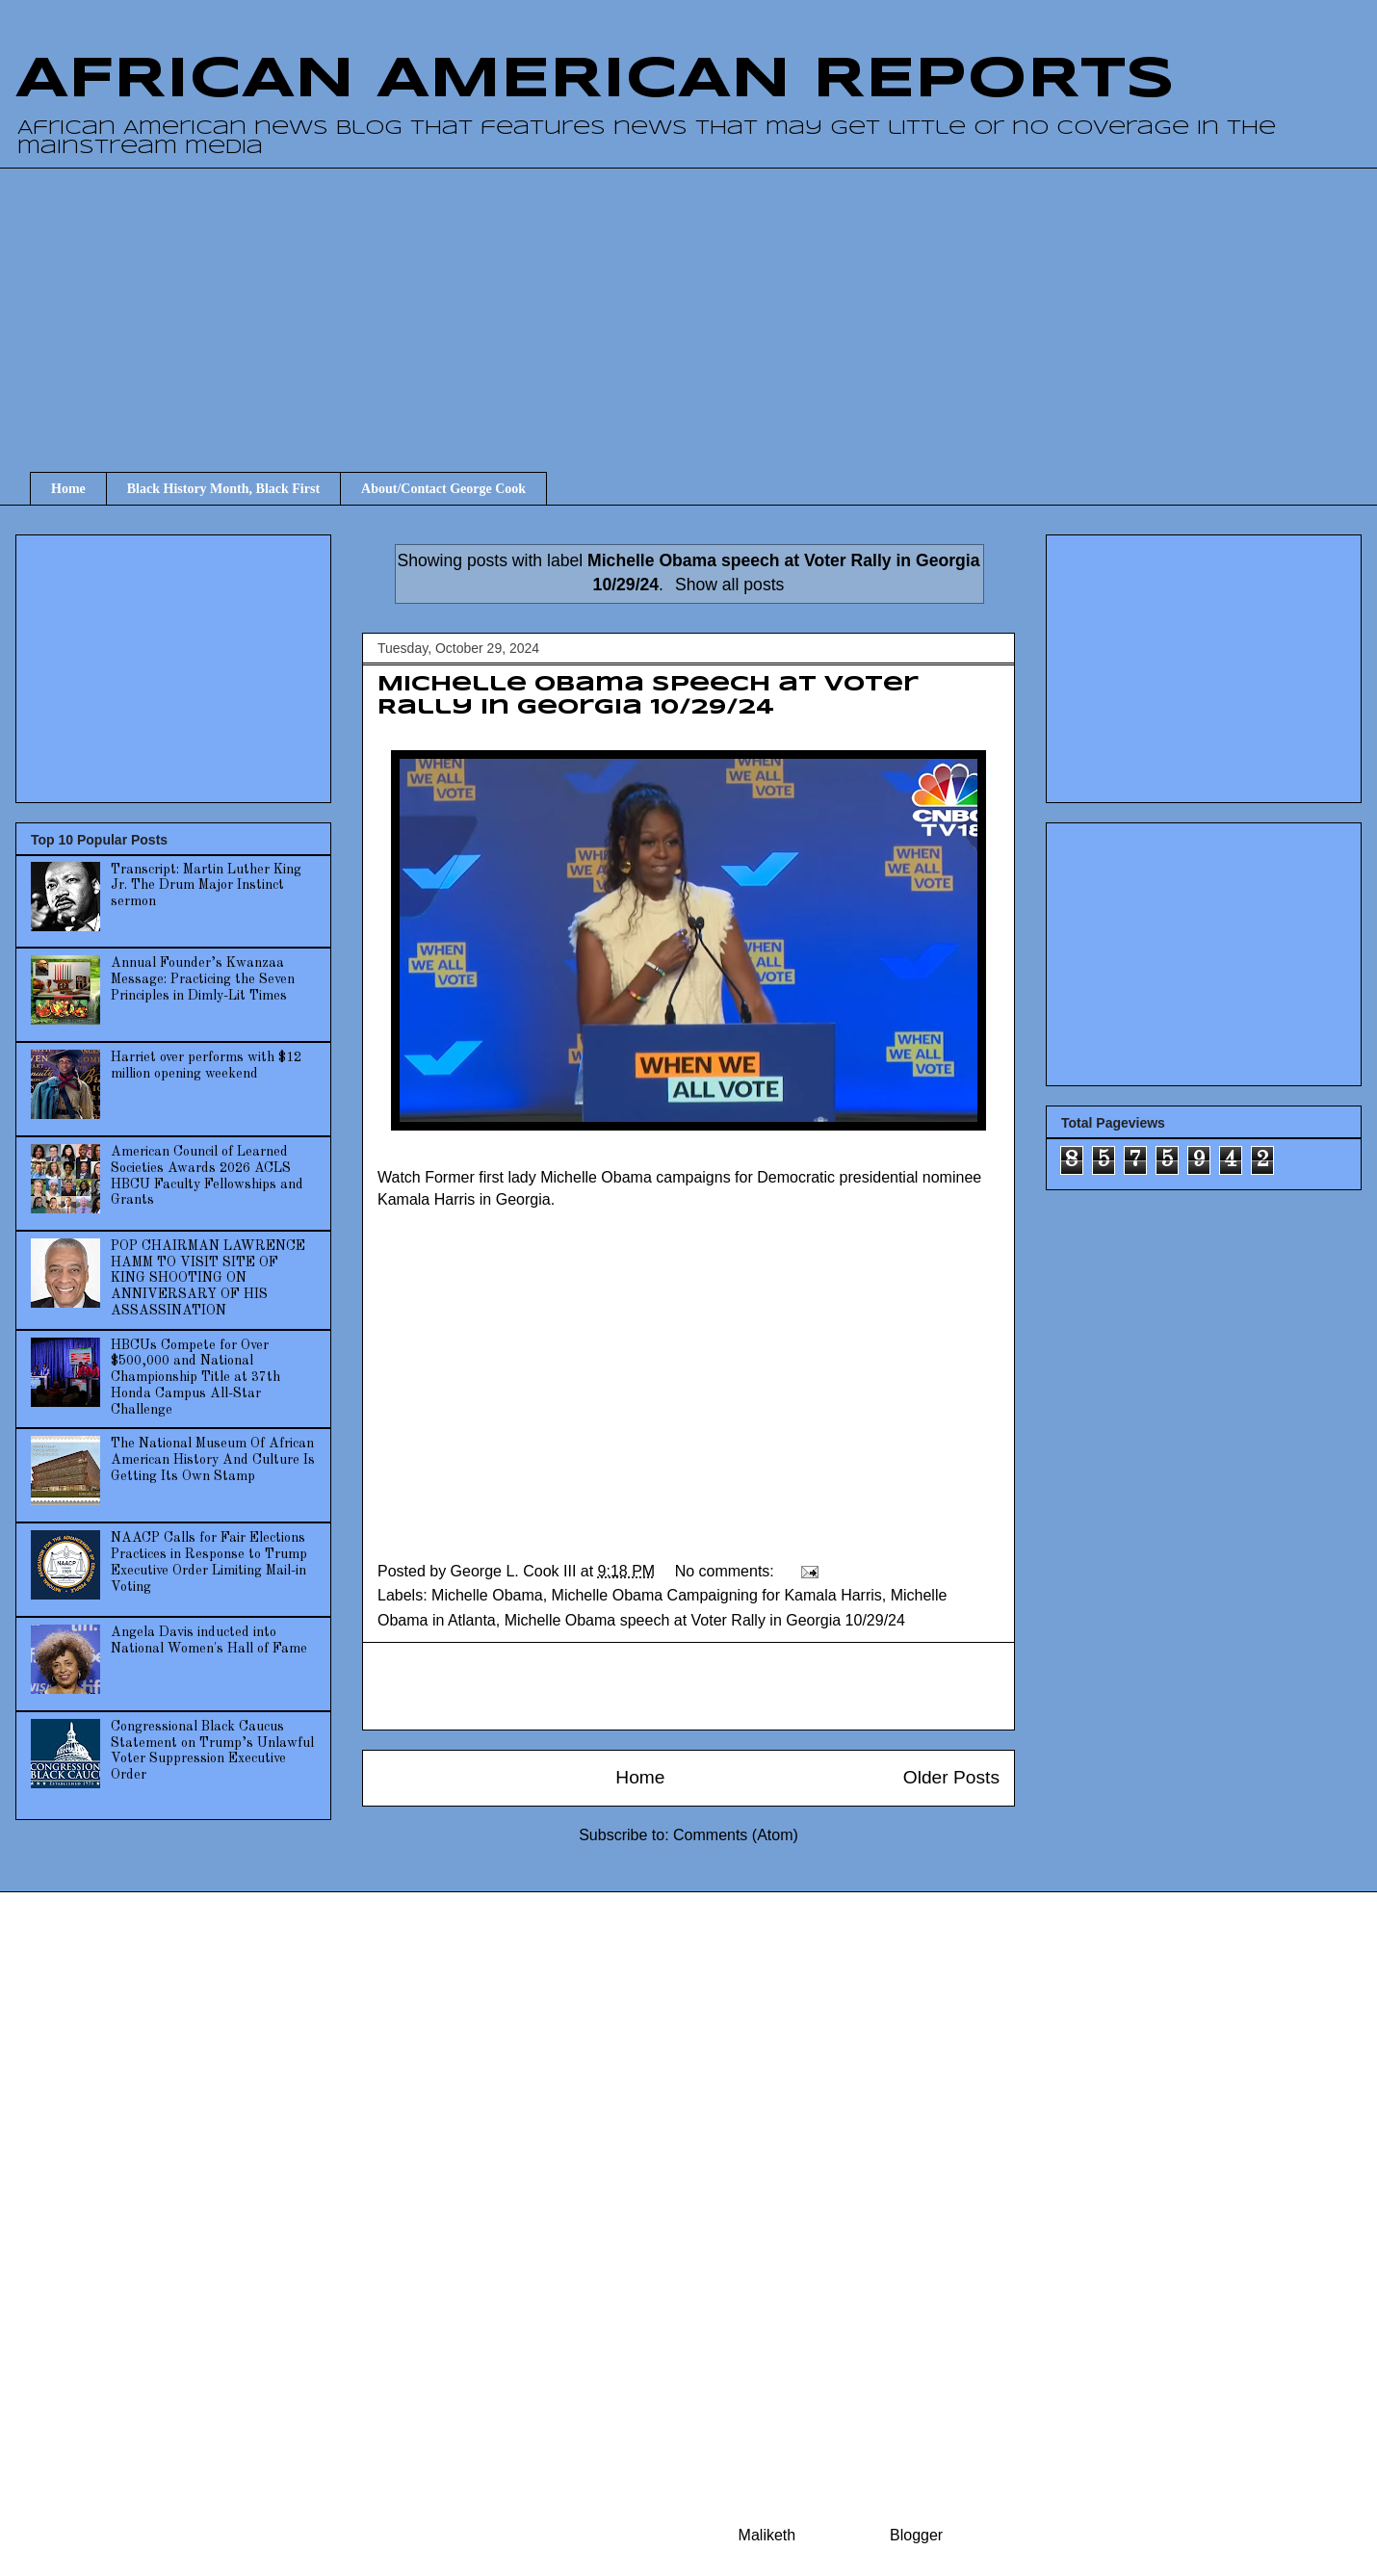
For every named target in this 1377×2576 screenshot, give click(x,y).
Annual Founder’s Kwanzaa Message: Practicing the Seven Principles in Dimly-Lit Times (203, 979)
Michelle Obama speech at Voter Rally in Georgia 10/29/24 (705, 1620)
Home (68, 488)
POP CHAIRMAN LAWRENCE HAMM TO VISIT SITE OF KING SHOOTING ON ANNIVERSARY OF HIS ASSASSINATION (208, 1278)
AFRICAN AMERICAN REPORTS (595, 80)
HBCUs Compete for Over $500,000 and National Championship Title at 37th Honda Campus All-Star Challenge (195, 1378)
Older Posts (951, 1777)
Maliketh (767, 2535)
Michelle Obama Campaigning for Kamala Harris (717, 1595)
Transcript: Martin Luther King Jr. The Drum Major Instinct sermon (206, 886)
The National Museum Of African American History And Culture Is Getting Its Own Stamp (213, 1460)
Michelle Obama (487, 1595)
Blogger (916, 2535)
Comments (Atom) (735, 1835)
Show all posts (729, 584)
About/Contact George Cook (443, 488)
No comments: (727, 1571)
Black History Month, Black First (223, 488)
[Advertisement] (703, 302)
